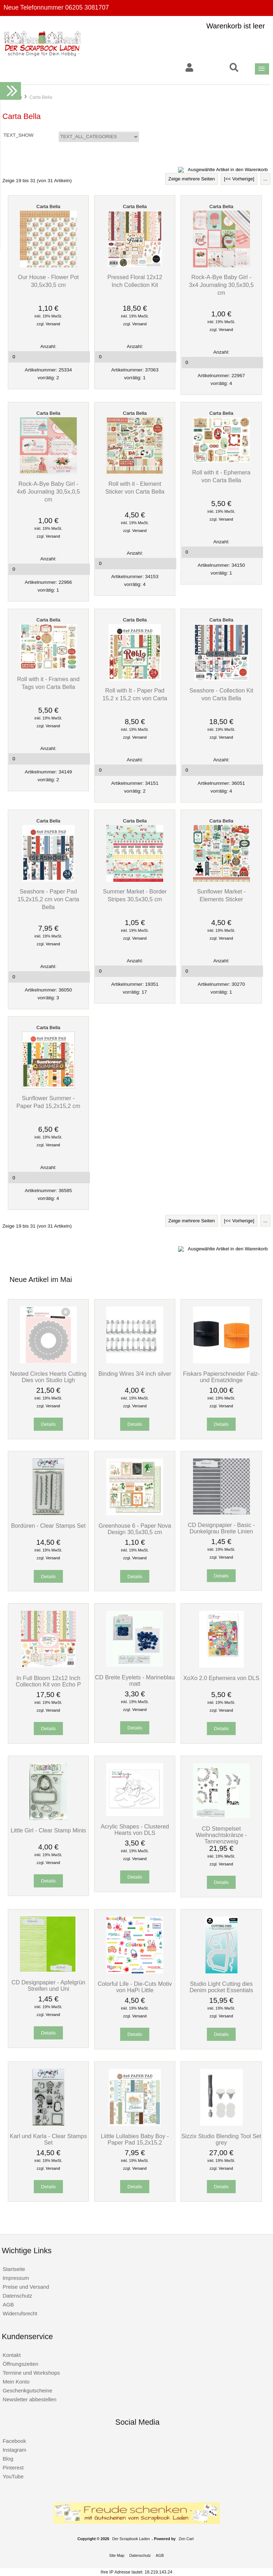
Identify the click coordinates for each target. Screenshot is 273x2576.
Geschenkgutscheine (27, 2390)
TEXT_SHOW (19, 135)
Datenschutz (17, 2296)
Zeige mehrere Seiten (191, 178)
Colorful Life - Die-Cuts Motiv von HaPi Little (135, 1986)
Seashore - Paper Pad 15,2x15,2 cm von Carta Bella (48, 899)
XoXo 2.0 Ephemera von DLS (221, 1678)
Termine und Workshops (31, 2373)
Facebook (14, 2441)
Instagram (14, 2450)
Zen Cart (186, 2539)
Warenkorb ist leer (236, 26)
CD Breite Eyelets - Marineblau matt (135, 1680)
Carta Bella (48, 206)
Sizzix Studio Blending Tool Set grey (221, 2139)
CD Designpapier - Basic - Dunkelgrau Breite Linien (221, 1528)
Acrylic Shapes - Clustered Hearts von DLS (135, 1829)
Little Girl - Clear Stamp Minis (48, 1830)
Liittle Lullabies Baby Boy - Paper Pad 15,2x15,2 (135, 2139)
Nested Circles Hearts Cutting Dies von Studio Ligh (48, 1376)
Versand (53, 324)
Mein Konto (16, 2382)
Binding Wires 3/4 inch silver (134, 1373)
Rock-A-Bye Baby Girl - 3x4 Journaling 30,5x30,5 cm (221, 285)
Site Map (116, 2555)
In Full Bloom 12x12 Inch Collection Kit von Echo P (48, 1681)
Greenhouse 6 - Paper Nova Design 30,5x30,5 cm (134, 1528)
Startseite (13, 2269)
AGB (8, 2304)
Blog (7, 2459)
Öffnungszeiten (20, 2364)
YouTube (12, 2476)
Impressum (15, 2278)
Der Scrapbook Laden (131, 2539)
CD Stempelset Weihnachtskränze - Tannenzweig (221, 1834)
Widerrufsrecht (19, 2313)
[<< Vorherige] (239, 178)
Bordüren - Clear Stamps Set (48, 1525)
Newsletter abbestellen (29, 2399)
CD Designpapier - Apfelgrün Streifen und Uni (48, 1985)
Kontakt (11, 2355)
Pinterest (12, 2467)
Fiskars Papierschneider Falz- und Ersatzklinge (221, 1376)
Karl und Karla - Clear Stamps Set (48, 2139)
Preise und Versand (25, 2287)
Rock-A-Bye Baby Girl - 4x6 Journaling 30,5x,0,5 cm (48, 491)
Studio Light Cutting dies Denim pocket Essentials (221, 1986)
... (265, 178)
